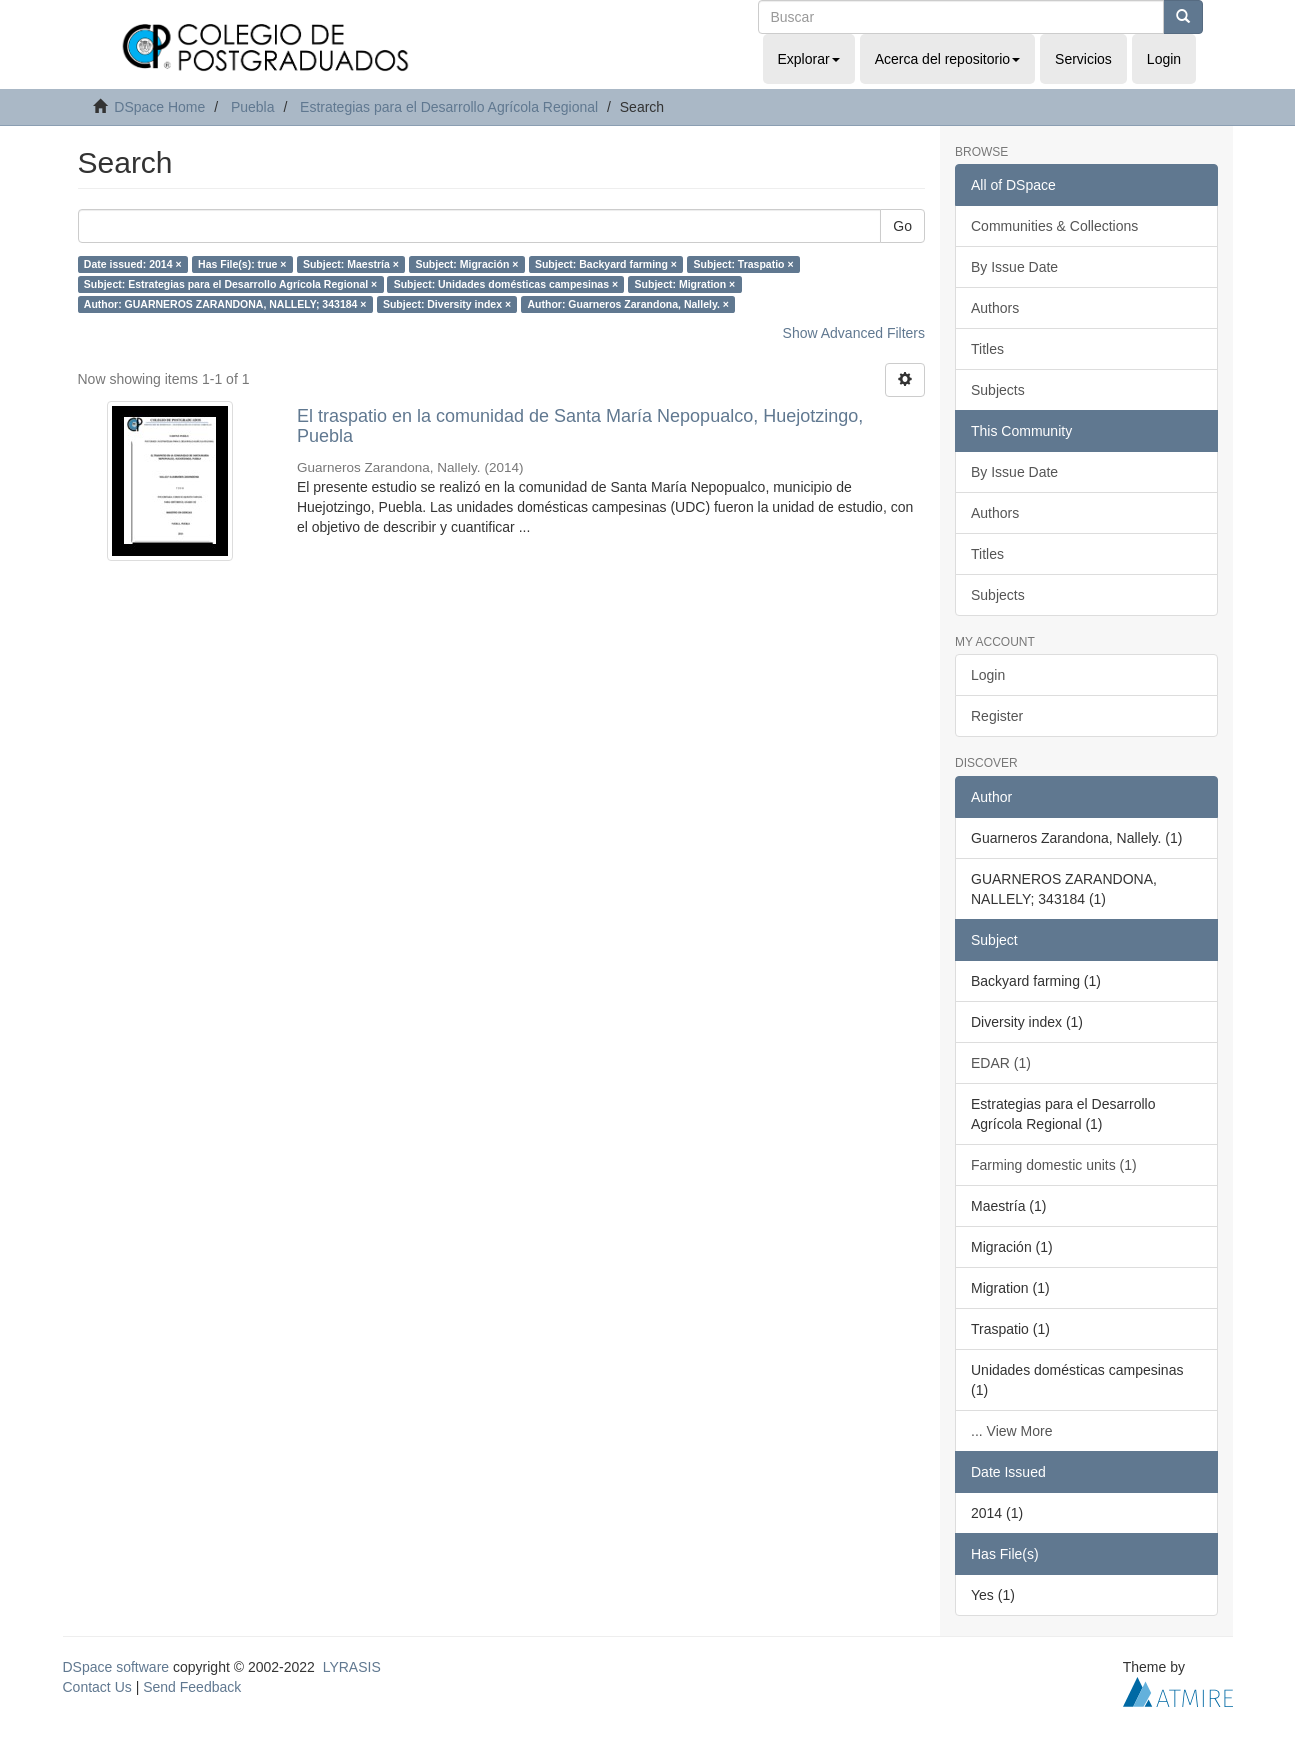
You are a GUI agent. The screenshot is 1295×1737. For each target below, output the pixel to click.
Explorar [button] (809, 59)
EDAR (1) (1001, 1063)
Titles (987, 349)
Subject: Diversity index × (447, 304)
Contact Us (97, 1687)
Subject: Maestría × (351, 264)
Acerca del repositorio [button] (947, 59)
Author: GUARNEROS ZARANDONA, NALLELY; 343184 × (225, 304)
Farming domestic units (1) (1054, 1165)
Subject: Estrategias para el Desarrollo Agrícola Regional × (230, 284)
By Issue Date (1014, 267)
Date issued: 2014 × (133, 264)
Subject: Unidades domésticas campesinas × (506, 284)
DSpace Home (159, 107)
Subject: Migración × (466, 264)
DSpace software (116, 1667)
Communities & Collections (1054, 226)
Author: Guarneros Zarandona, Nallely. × (628, 304)
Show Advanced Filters (854, 333)
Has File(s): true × (242, 264)
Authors (995, 308)
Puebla (253, 107)
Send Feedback (192, 1687)
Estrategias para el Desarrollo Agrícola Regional (449, 107)
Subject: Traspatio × (743, 264)
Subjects (998, 390)
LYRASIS (352, 1667)
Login (988, 675)
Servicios (1083, 59)
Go (902, 226)
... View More (1011, 1431)
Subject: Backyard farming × (606, 264)
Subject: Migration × (685, 284)
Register (997, 716)
